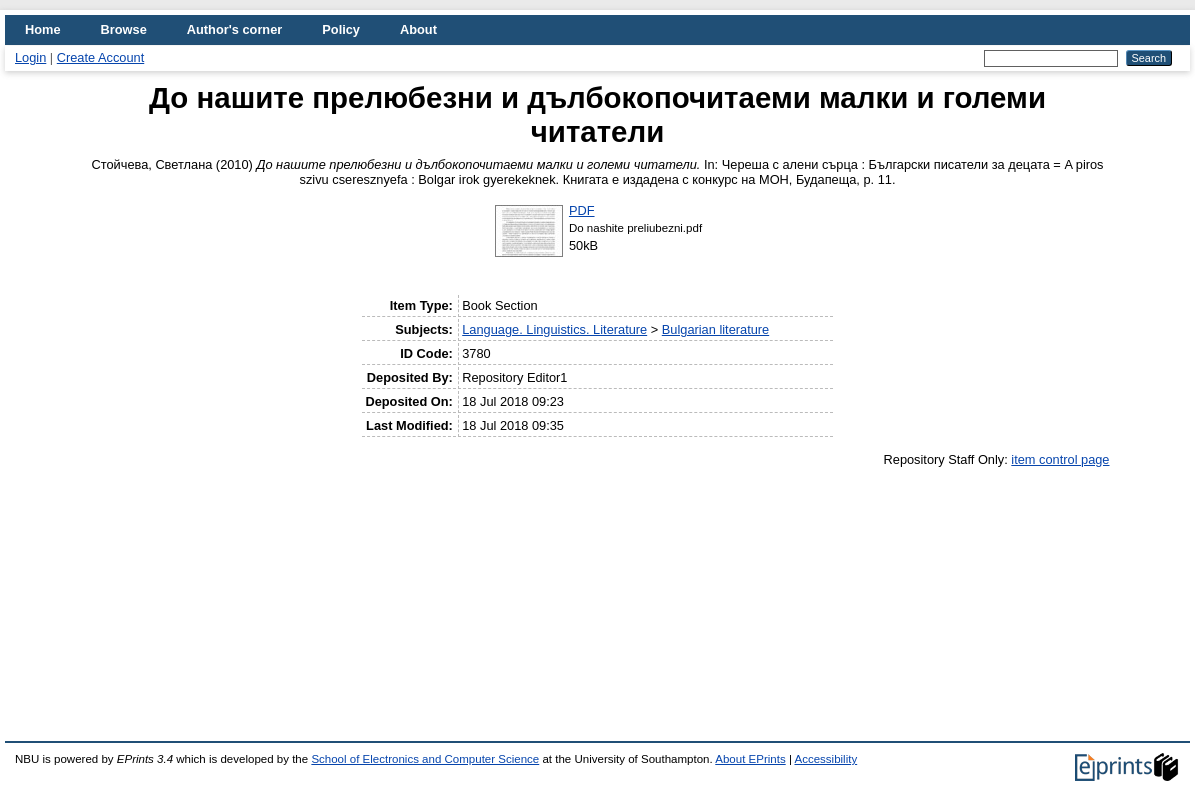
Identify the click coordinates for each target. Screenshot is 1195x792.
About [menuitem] (418, 29)
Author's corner (234, 29)
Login (30, 57)
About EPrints (750, 759)
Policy (341, 29)
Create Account (101, 57)
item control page (1060, 459)
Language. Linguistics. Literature (554, 329)
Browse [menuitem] (124, 29)
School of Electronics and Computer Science (425, 759)
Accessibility (825, 759)
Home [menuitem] (43, 29)
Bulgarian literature (715, 329)
